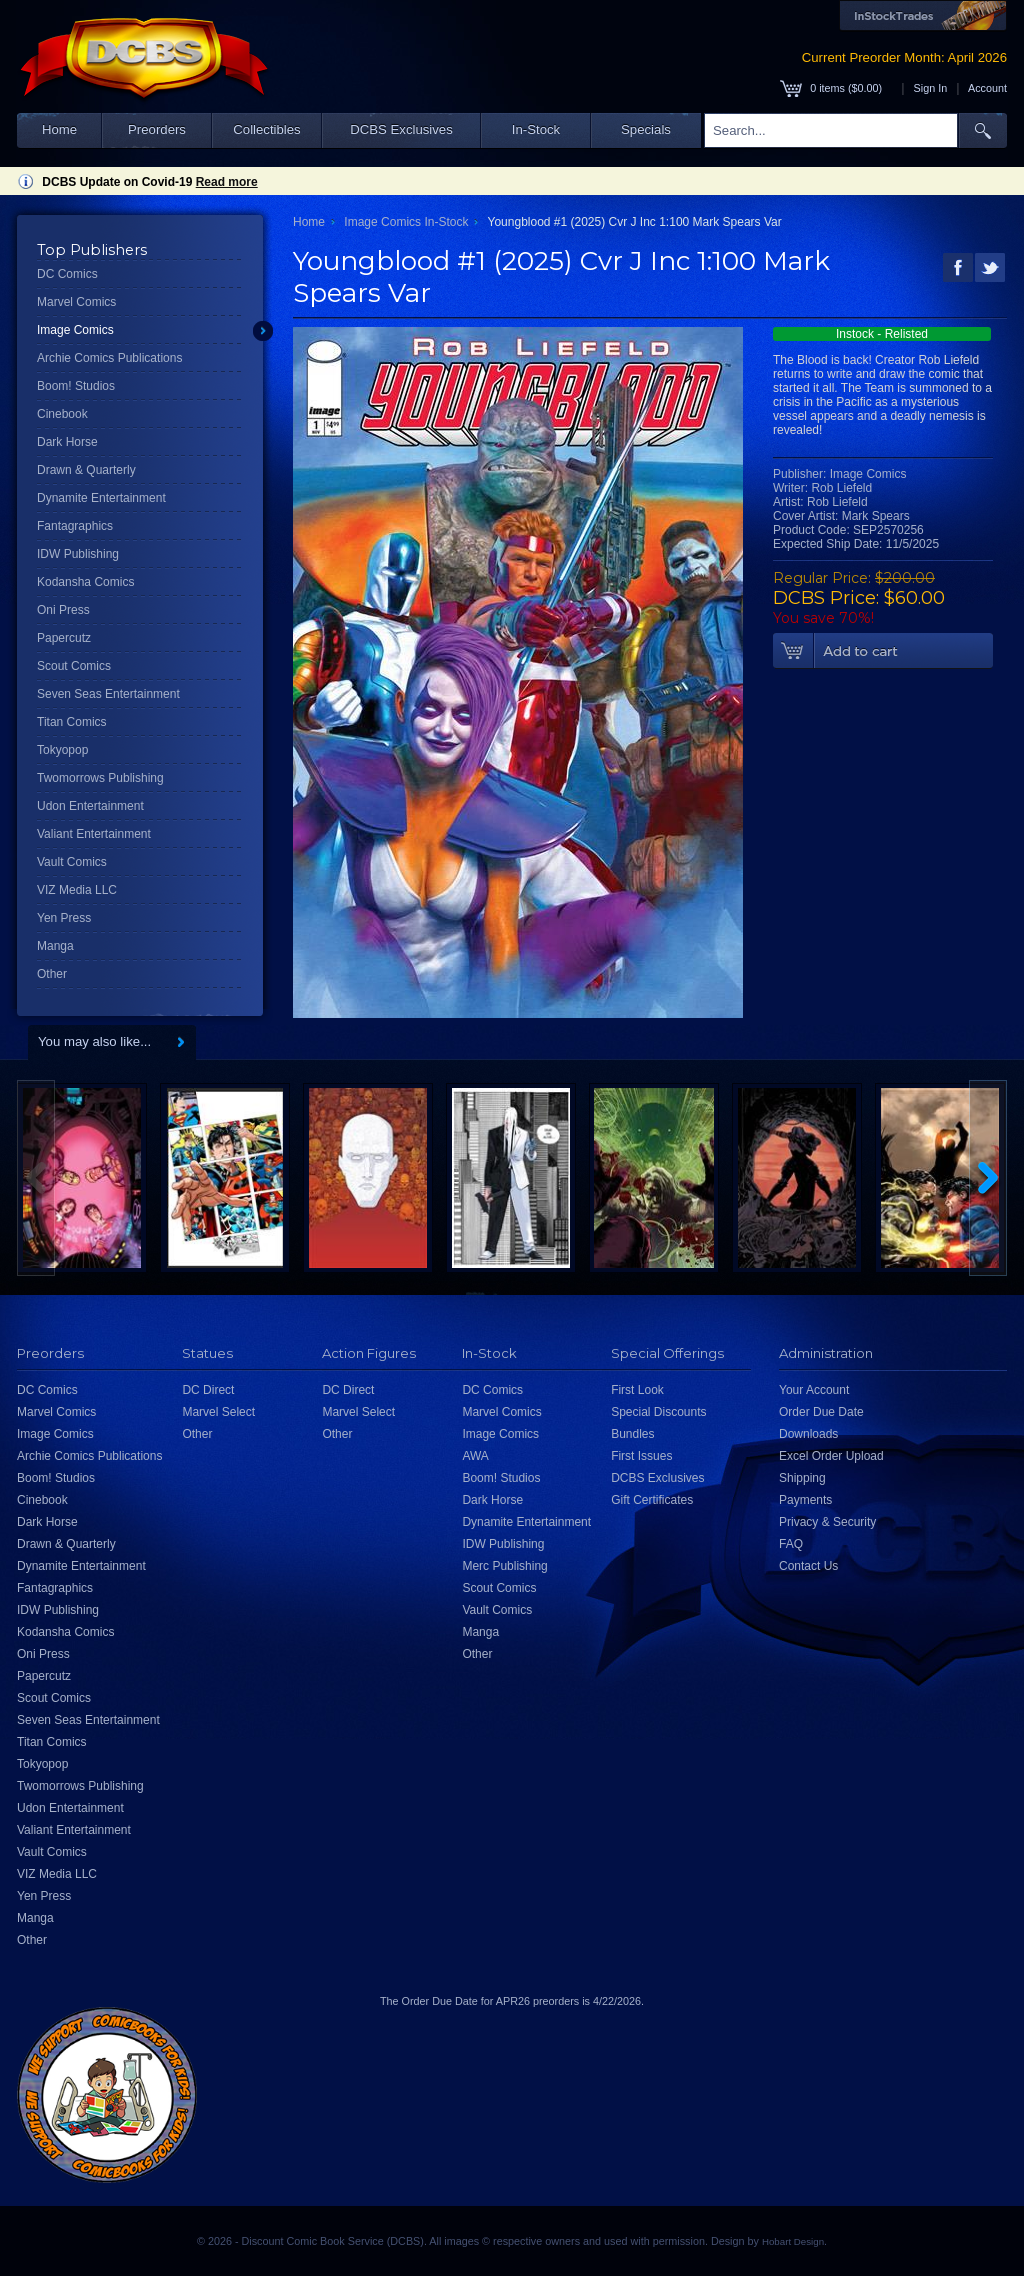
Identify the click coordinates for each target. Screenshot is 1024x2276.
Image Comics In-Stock (406, 222)
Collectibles (266, 129)
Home (59, 129)
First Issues (641, 1456)
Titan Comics (72, 722)
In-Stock (536, 129)
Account (987, 88)
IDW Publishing (78, 554)
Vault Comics (72, 862)
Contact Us (808, 1566)
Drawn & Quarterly (86, 470)
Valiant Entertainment (94, 834)
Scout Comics (74, 666)
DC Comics (67, 274)
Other (52, 974)
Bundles (632, 1434)
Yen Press (64, 918)
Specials (646, 129)
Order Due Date (821, 1412)
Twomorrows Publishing (100, 778)
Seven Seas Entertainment (108, 694)
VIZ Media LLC (77, 890)
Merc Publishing (504, 1566)
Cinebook (62, 414)
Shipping (802, 1478)
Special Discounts (658, 1412)
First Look (637, 1390)
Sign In (931, 88)
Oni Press (63, 610)
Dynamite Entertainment (101, 498)
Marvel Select (218, 1412)
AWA (475, 1456)
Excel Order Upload (831, 1456)
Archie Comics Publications (109, 358)
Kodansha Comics (85, 582)
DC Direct (208, 1390)
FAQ (791, 1544)
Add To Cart (883, 651)
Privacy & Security (827, 1522)
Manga (55, 946)
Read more (227, 182)
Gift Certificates (652, 1500)
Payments (805, 1500)
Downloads (808, 1434)
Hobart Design (793, 2241)
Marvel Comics (76, 302)
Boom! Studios (76, 386)
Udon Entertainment (90, 806)
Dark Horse (67, 442)
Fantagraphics (75, 526)
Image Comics (75, 330)
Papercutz (64, 638)
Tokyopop (62, 750)
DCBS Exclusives (401, 129)
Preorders (157, 129)
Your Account (814, 1390)
